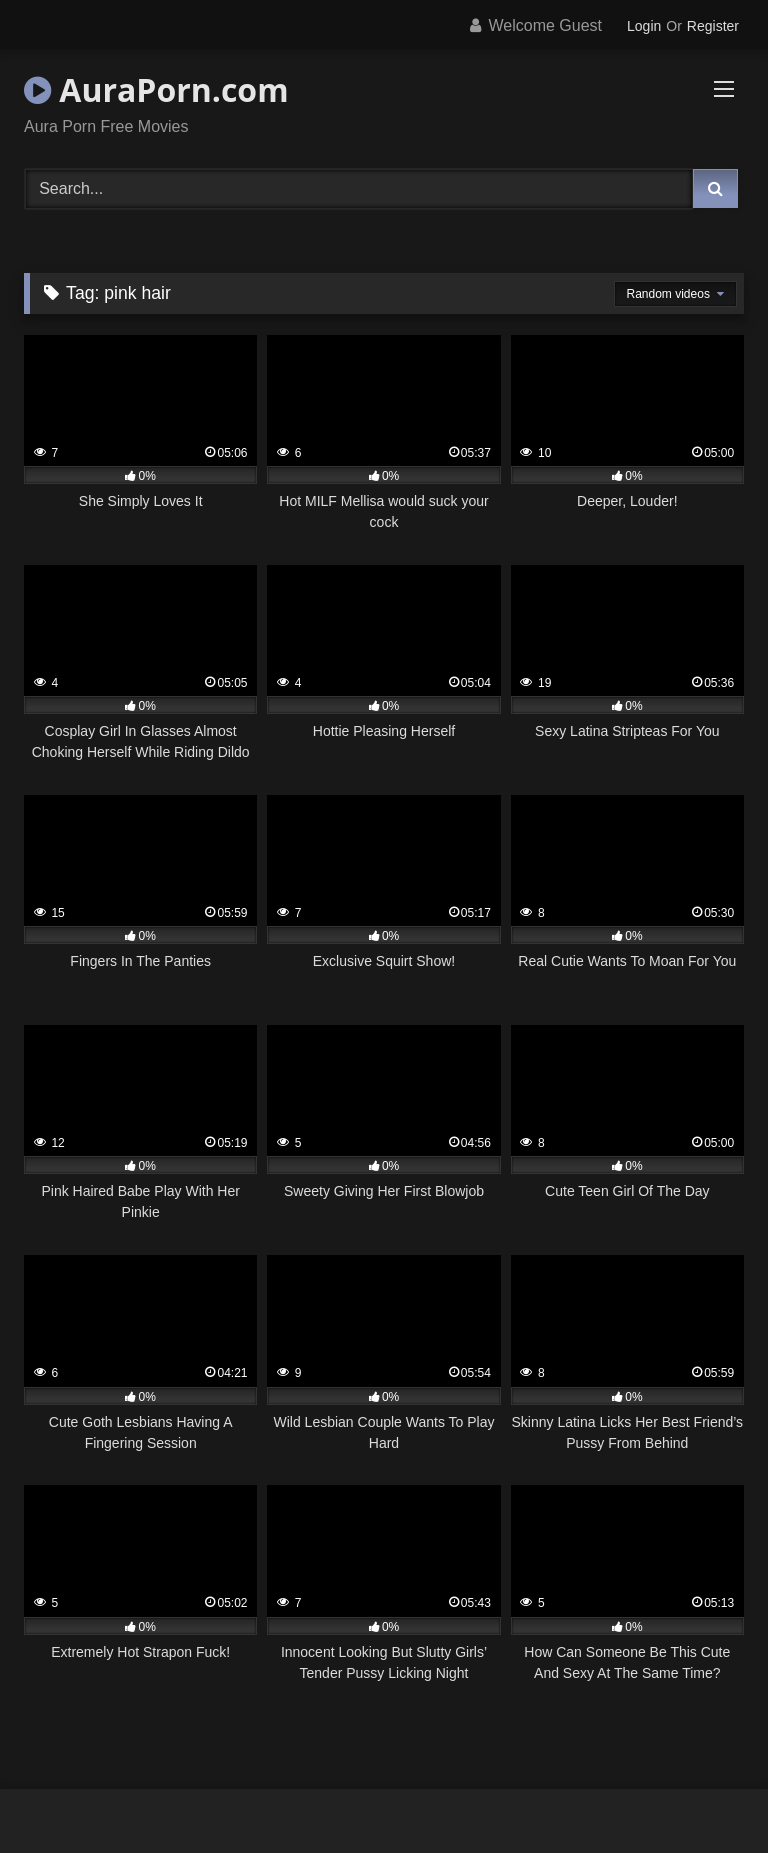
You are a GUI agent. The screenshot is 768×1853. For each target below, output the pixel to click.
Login (644, 26)
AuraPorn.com (156, 89)
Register (713, 26)
